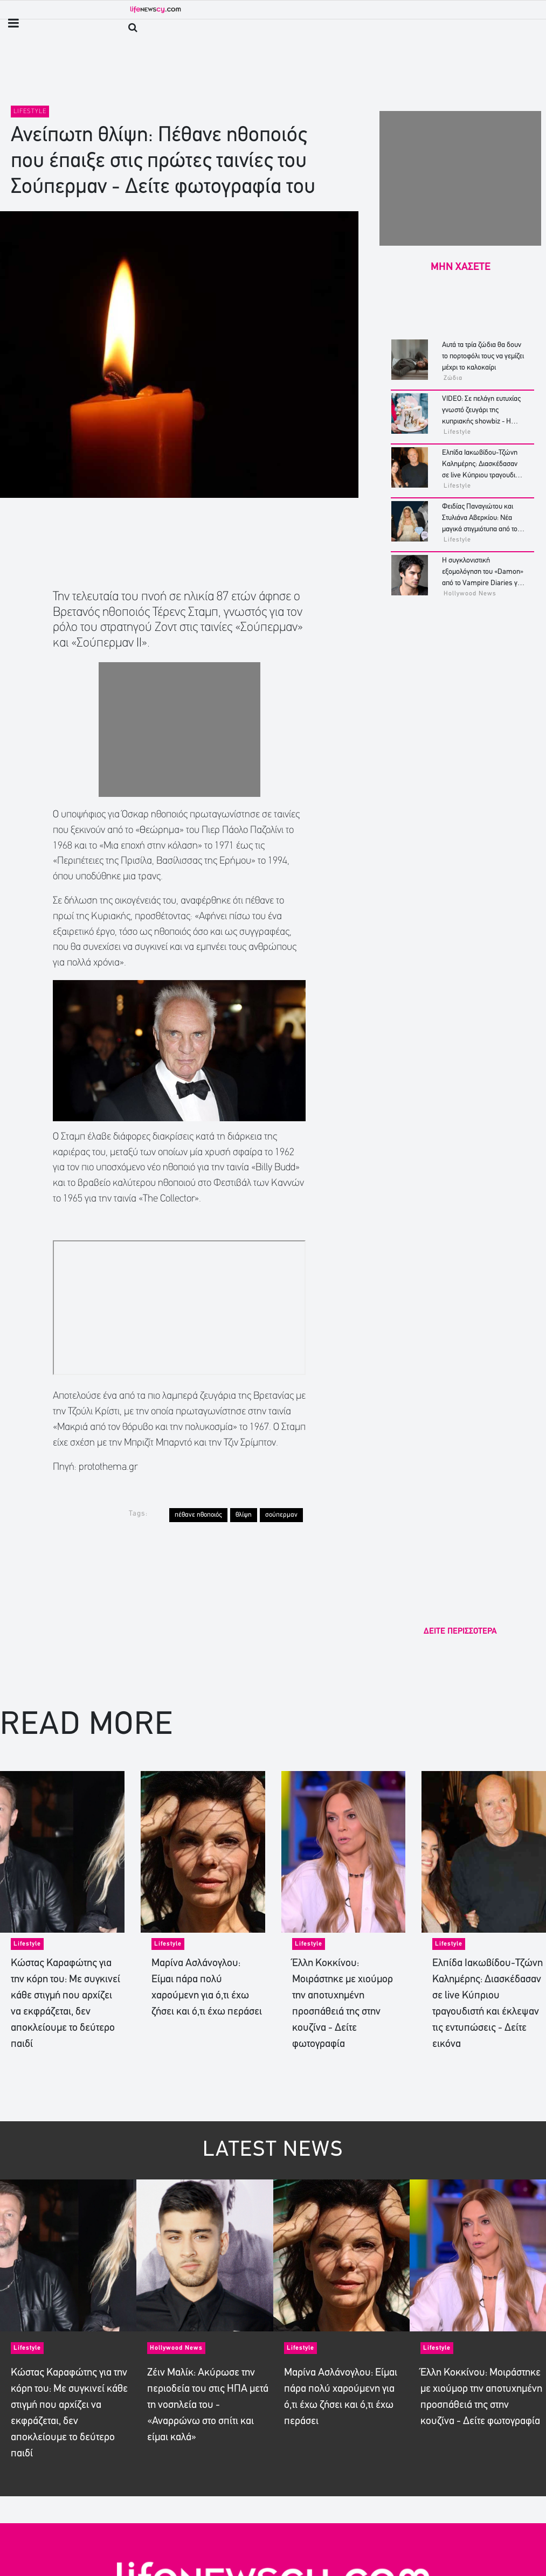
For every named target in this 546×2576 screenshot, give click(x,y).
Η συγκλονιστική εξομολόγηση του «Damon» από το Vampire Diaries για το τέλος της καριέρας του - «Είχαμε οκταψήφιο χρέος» (482, 583)
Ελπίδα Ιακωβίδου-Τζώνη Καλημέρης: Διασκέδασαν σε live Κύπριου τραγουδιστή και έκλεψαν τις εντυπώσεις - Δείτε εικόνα (483, 475)
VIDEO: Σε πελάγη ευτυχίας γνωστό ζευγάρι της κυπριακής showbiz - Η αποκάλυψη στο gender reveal (481, 421)
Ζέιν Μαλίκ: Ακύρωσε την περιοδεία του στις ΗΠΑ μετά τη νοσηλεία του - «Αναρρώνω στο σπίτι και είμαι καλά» (207, 2405)
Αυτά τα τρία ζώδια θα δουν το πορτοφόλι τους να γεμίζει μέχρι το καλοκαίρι (483, 356)
